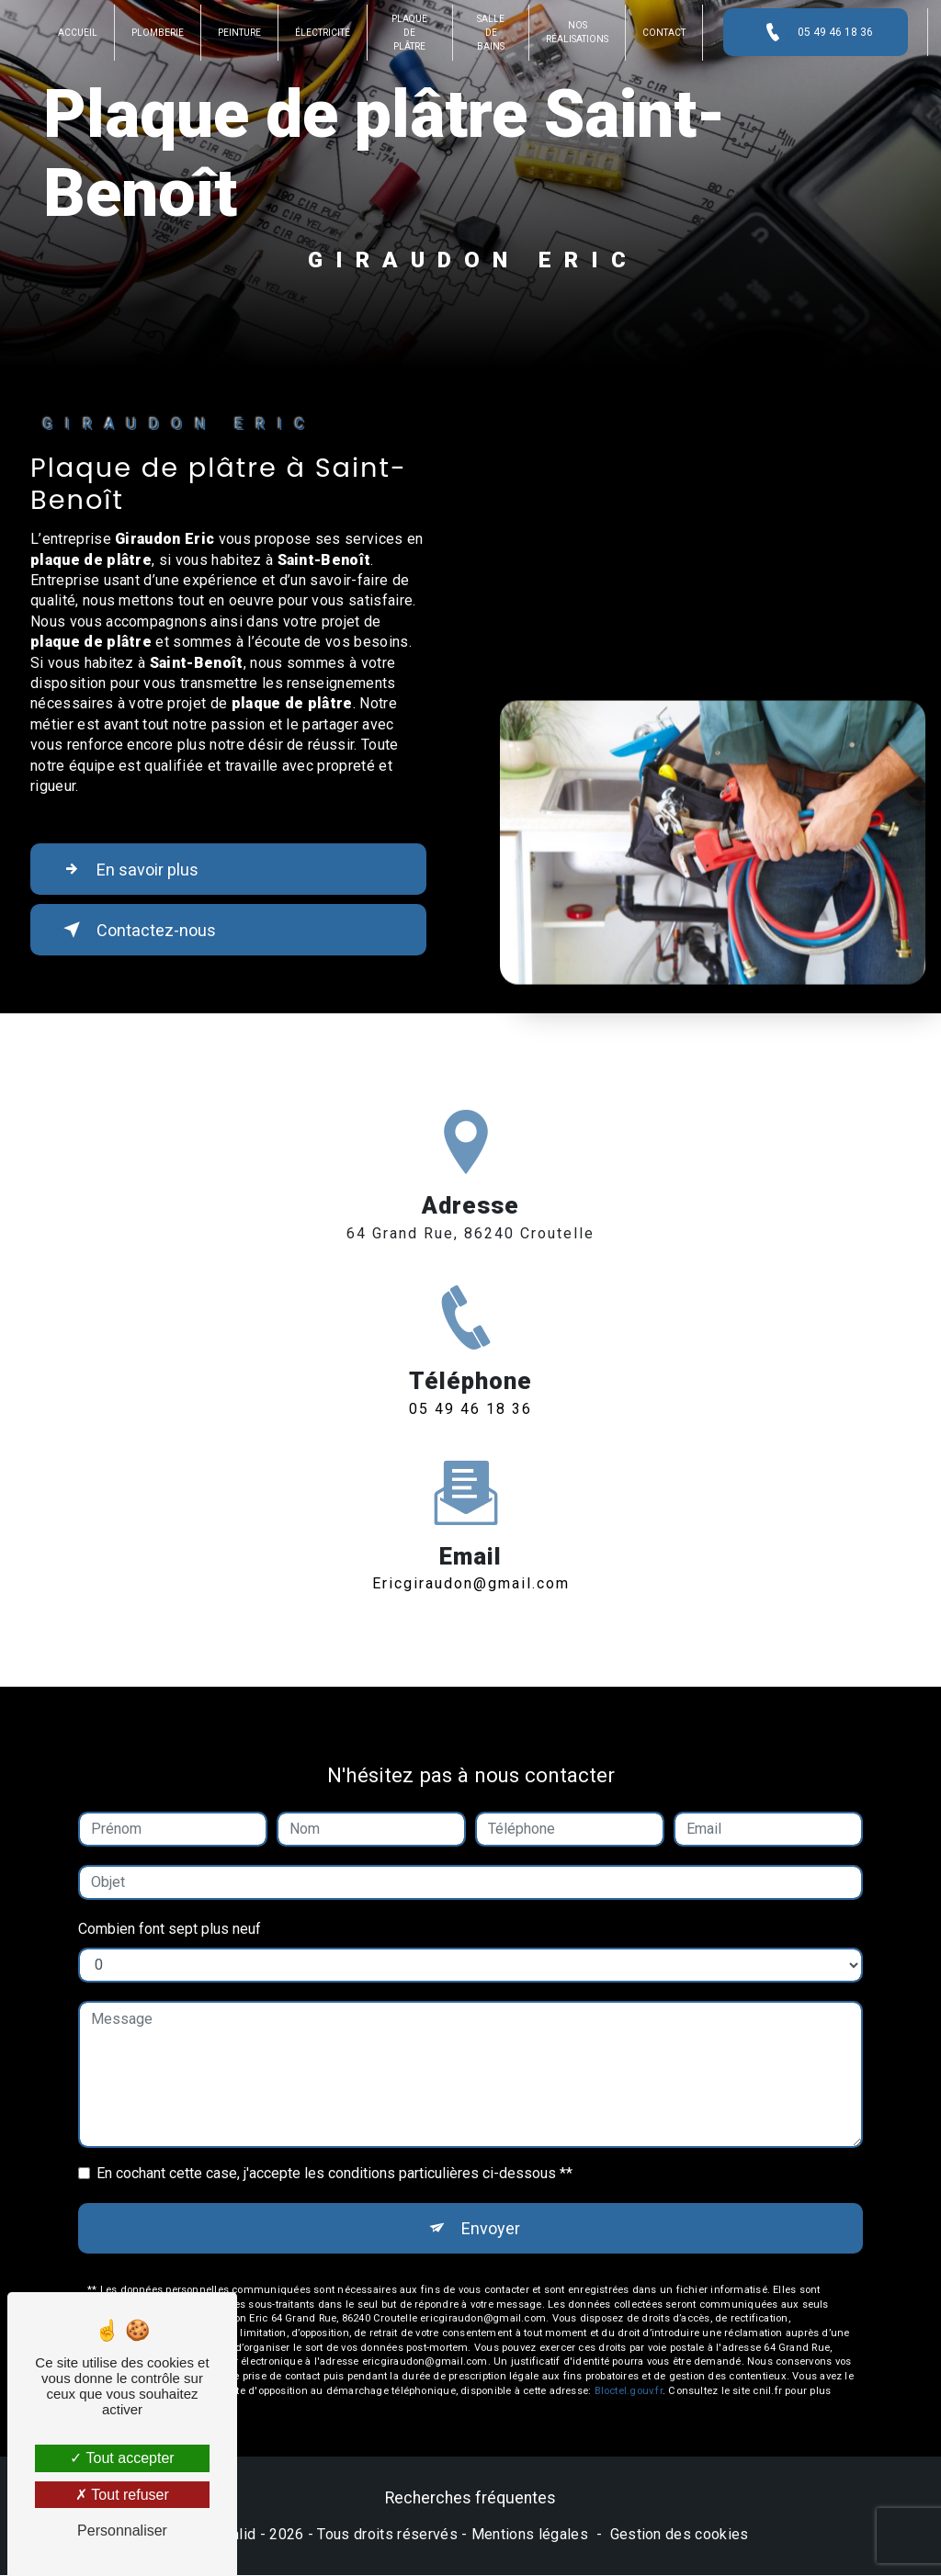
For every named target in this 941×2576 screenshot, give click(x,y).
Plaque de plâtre (410, 32)
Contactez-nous (140, 929)
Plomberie (159, 33)
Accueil (79, 33)
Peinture (241, 33)
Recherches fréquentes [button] (470, 2500)
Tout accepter (122, 2458)
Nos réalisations (575, 32)
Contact (662, 33)
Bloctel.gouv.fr (629, 2375)
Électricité (324, 33)
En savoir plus (133, 869)
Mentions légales (529, 2536)
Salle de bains (490, 32)
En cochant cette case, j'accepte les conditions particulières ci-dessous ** (334, 2156)
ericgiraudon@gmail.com (471, 1567)
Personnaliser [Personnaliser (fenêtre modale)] (122, 2530)
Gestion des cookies (679, 2536)
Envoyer (491, 2211)
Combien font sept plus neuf (169, 1912)
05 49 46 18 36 (813, 32)
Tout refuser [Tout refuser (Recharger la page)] (122, 2495)
